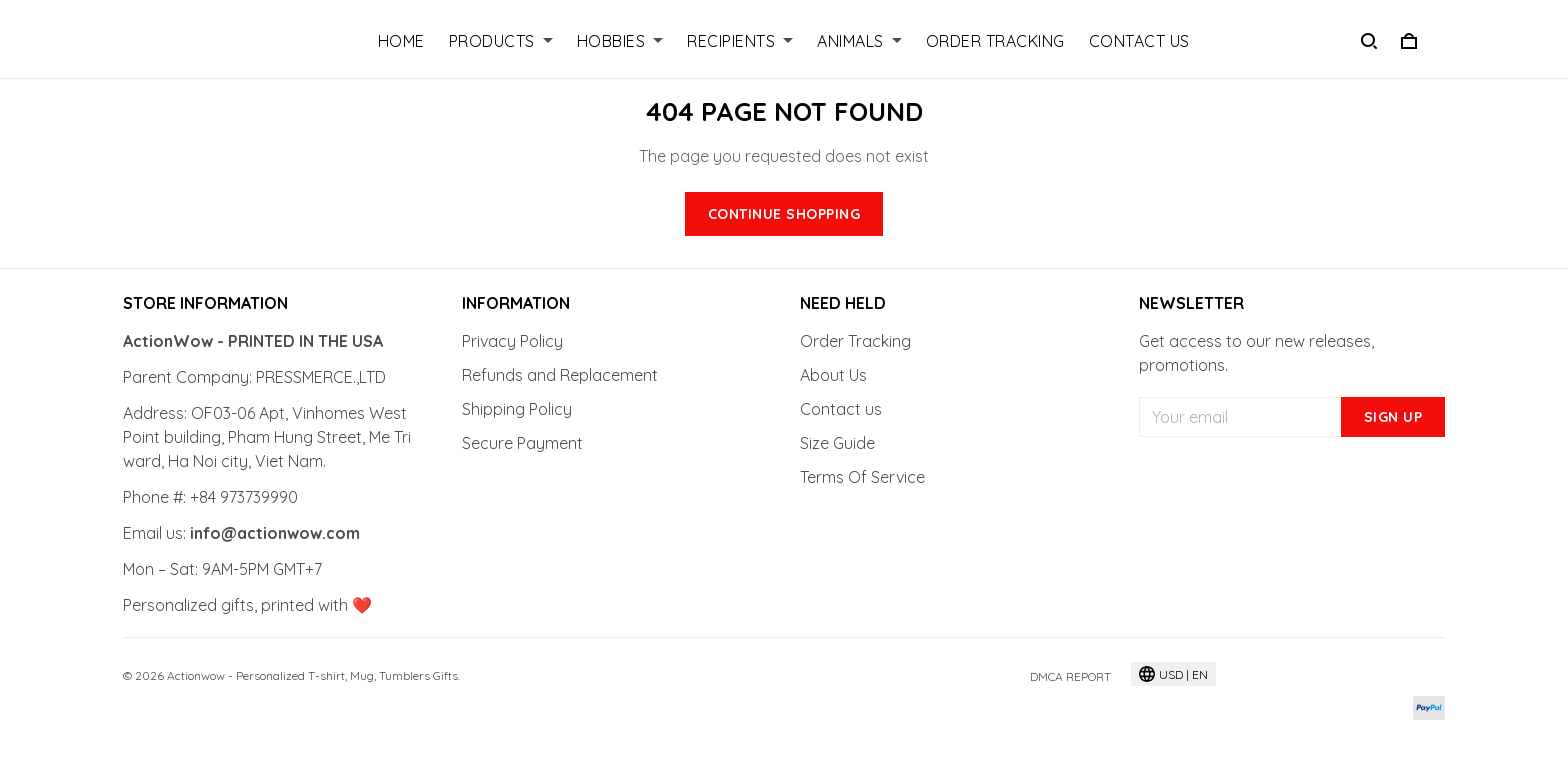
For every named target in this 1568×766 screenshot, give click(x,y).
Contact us (841, 409)
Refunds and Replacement (560, 375)
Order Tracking (995, 41)
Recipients (740, 41)
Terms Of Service (862, 477)
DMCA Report (1070, 676)
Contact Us (1139, 41)
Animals (859, 41)
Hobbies (620, 41)
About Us (833, 375)
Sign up (1393, 417)
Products (501, 41)
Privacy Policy (512, 341)
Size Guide (837, 443)
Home (401, 41)
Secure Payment (522, 443)
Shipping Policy (517, 409)
